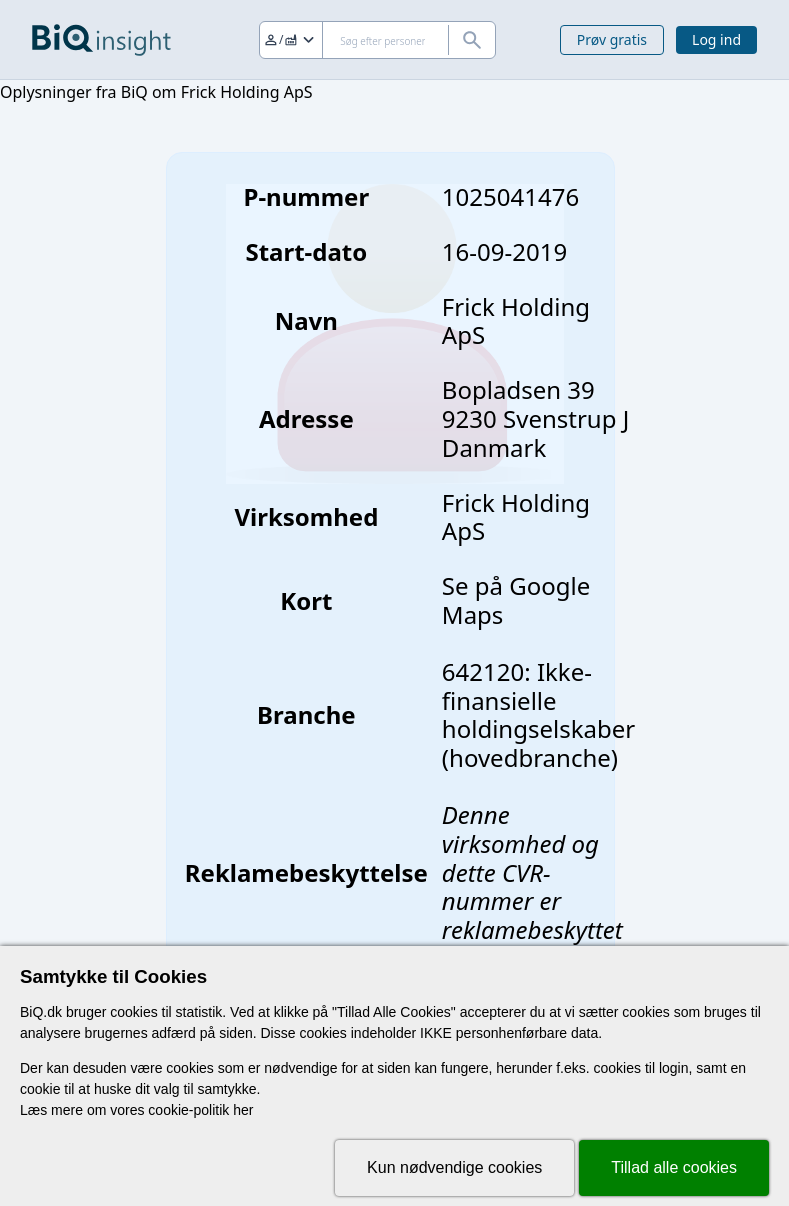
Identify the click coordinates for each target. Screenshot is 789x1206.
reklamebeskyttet (532, 929)
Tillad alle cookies (674, 1167)
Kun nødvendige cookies (454, 1167)
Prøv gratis (612, 39)
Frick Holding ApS (516, 517)
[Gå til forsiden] (101, 40)
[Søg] (377, 40)
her (243, 1110)
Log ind (716, 39)
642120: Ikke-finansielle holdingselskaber (538, 700)
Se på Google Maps (516, 600)
